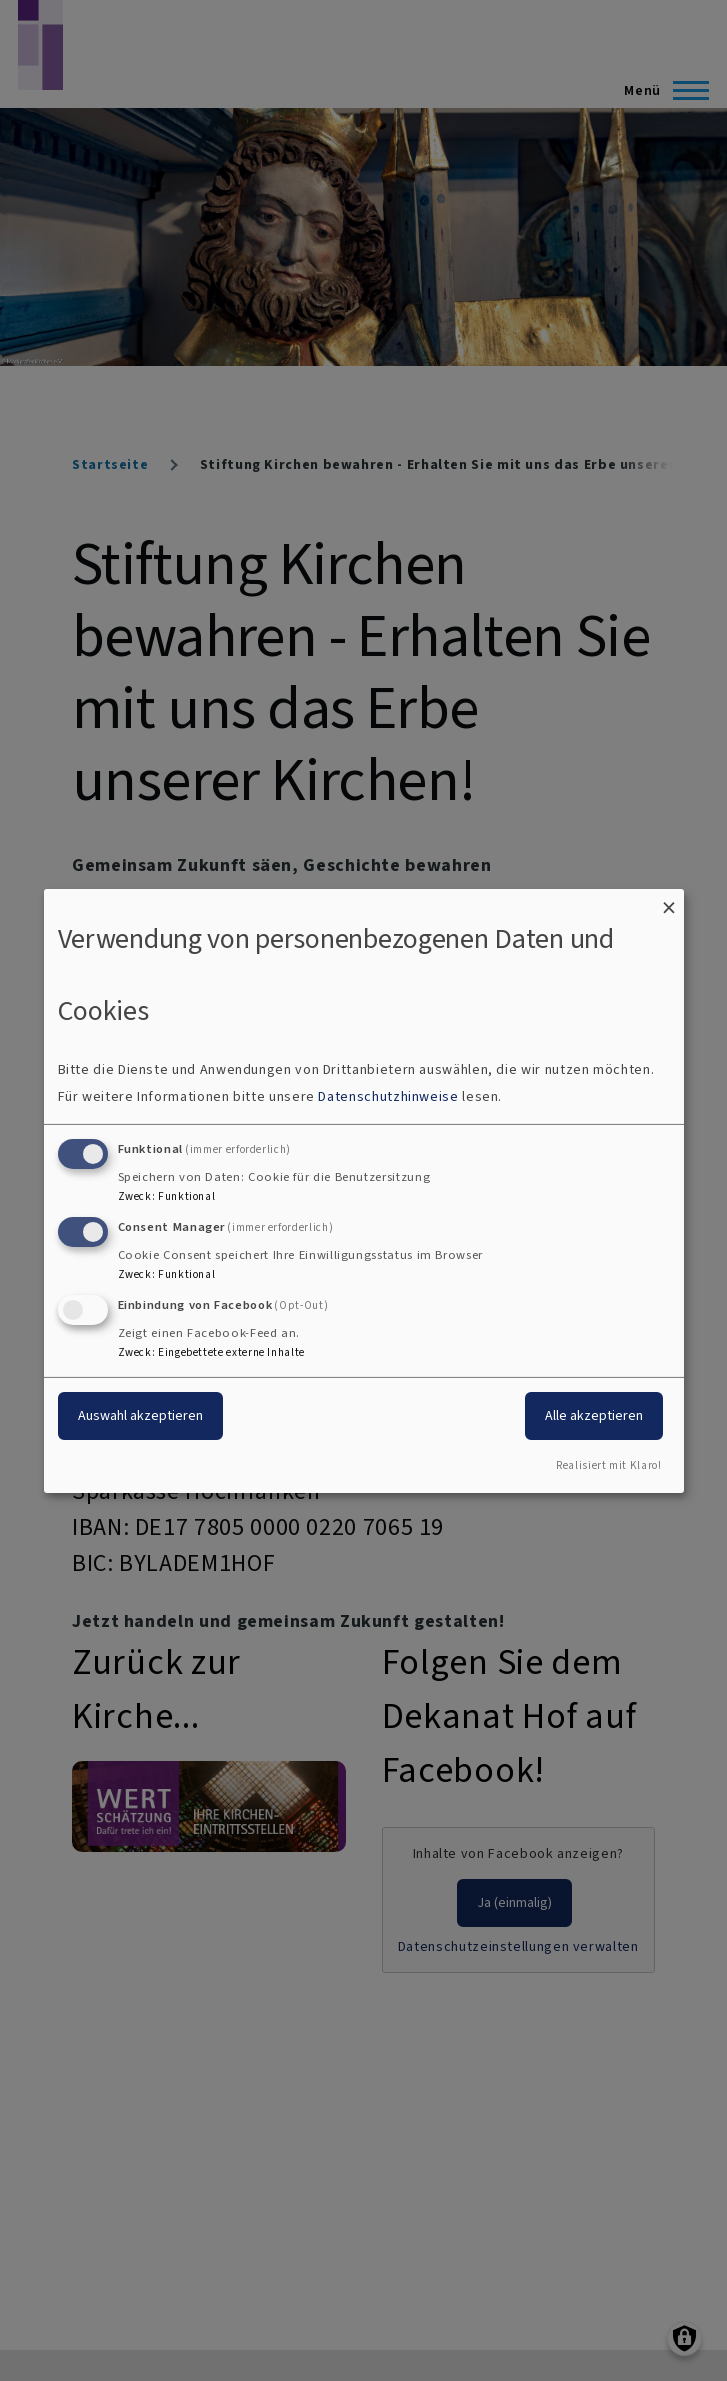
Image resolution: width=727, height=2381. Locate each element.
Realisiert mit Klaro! (608, 1465)
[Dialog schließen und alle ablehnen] (669, 900)
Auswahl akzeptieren (140, 1415)
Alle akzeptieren (594, 1415)
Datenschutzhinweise (388, 1096)
